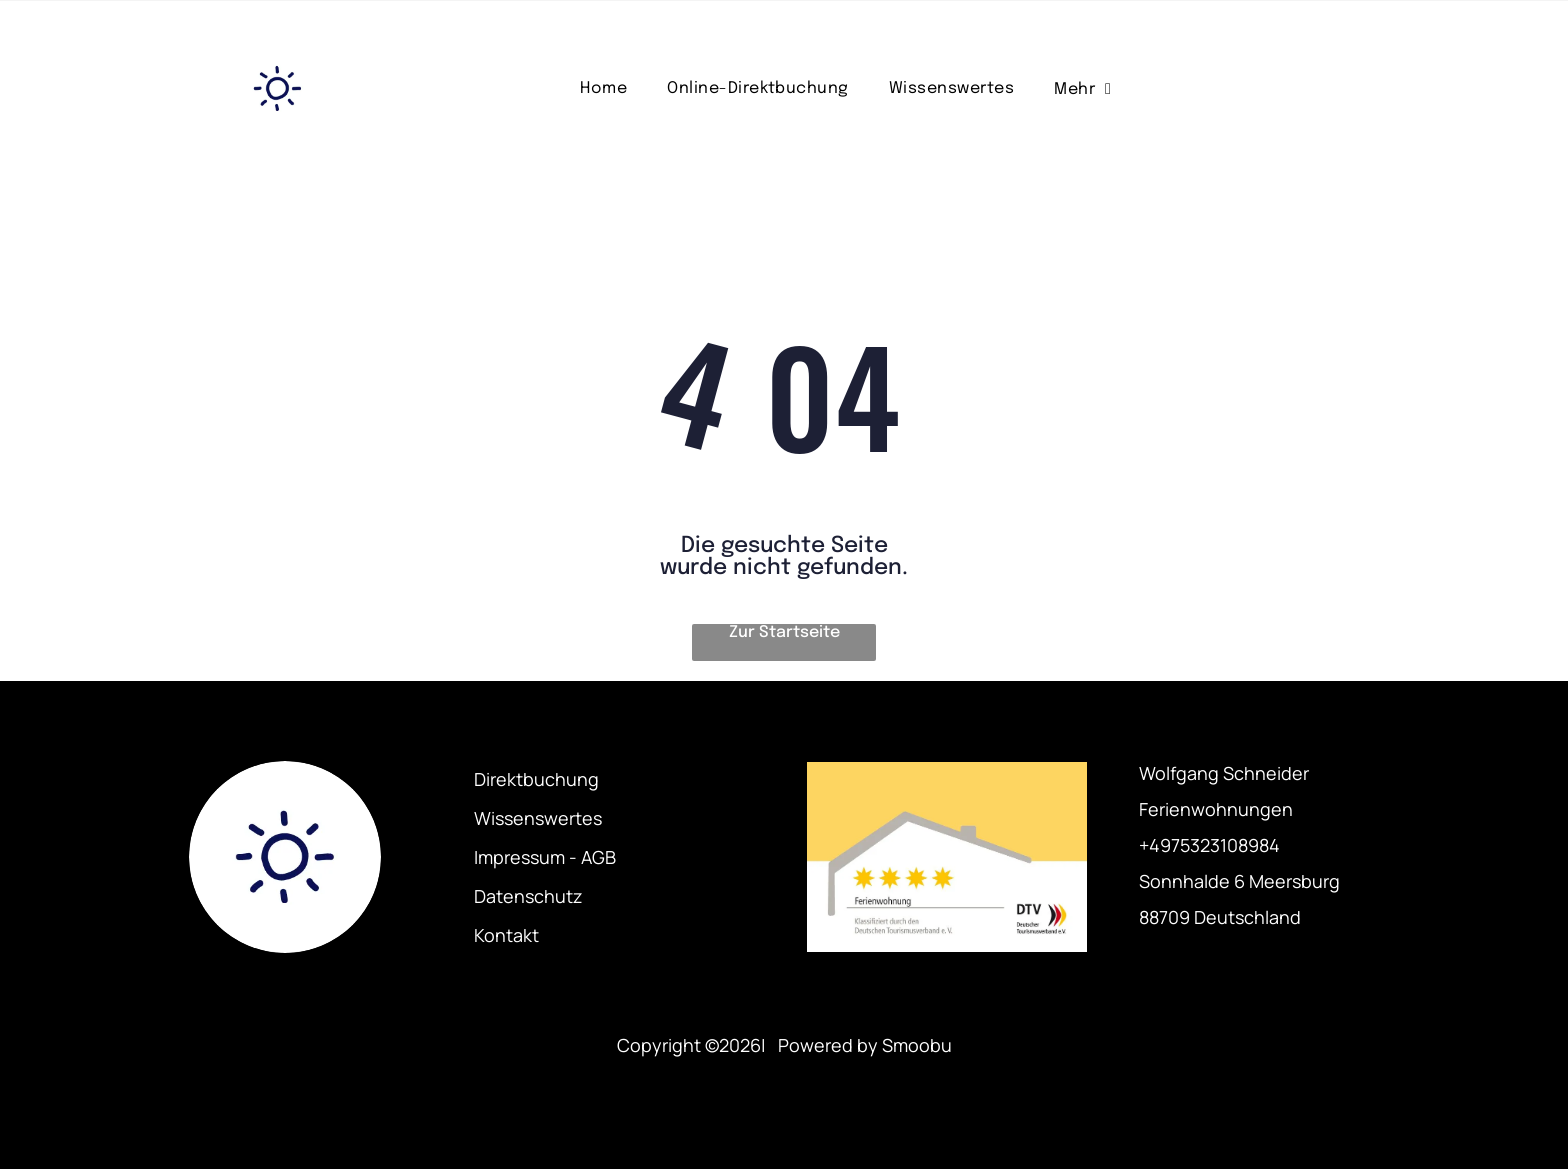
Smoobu (917, 1045)
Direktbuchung (536, 779)
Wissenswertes (538, 818)
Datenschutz (528, 896)
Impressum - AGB (545, 857)
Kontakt (506, 935)
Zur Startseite (784, 632)
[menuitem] (603, 88)
